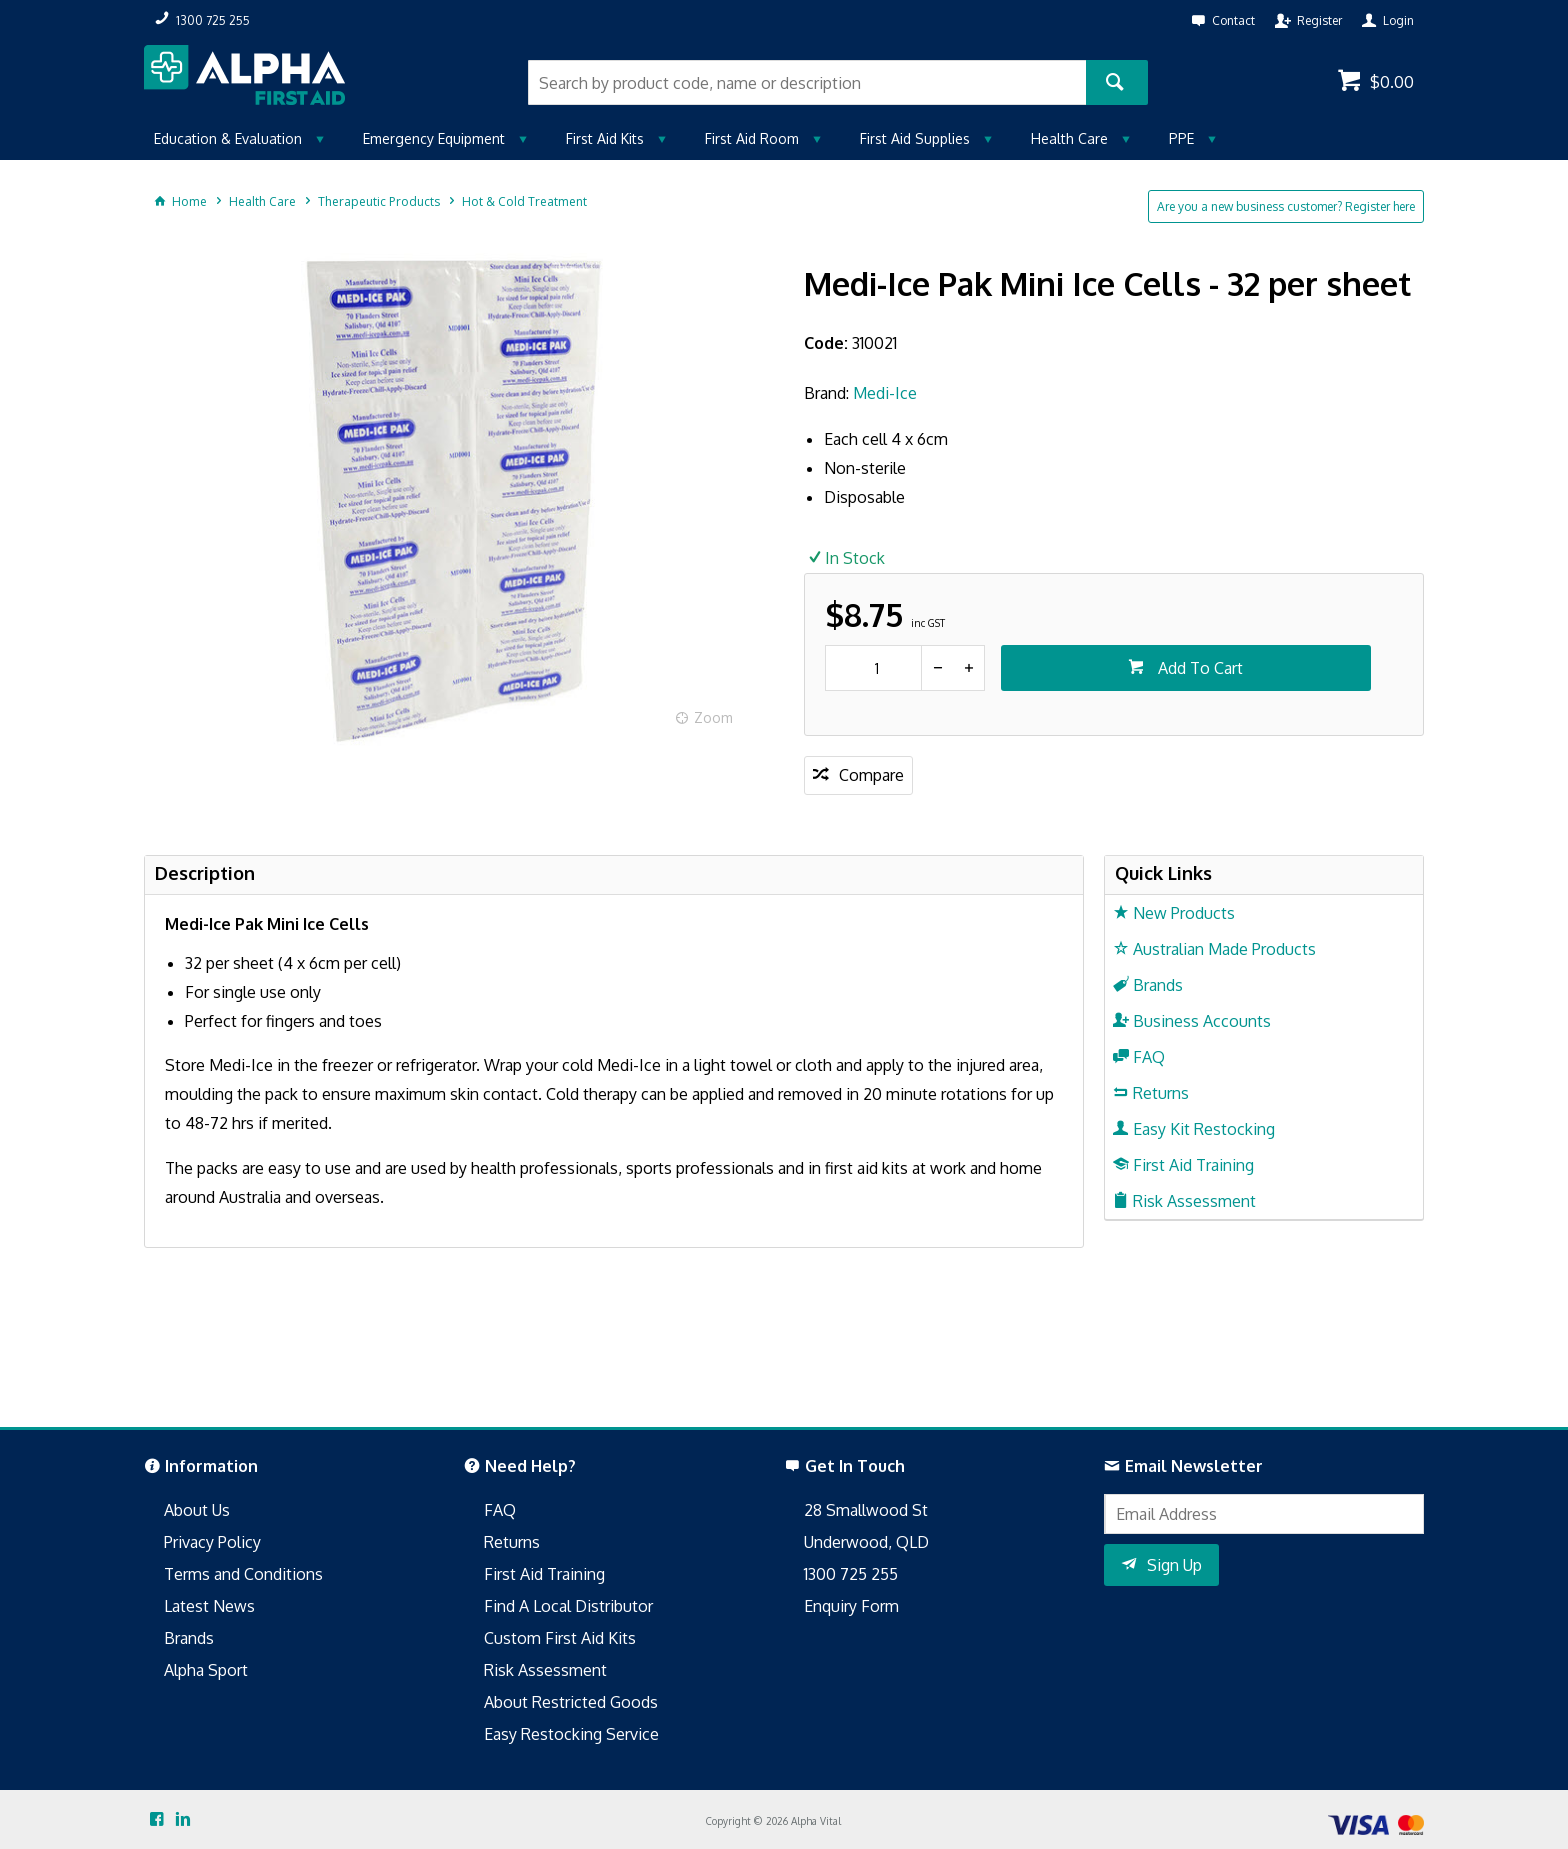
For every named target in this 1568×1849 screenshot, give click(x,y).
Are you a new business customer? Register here (1286, 206)
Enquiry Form (851, 1606)
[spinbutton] (873, 668)
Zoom (713, 717)
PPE (1181, 138)
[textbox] (807, 82)
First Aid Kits (605, 138)
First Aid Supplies (915, 138)
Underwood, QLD (866, 1542)
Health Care (1069, 138)
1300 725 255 (851, 1574)
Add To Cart (1198, 668)
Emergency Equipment (434, 138)
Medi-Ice (885, 393)
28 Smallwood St (866, 1510)
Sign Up (1174, 1565)
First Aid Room (752, 138)
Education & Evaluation (228, 138)
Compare (871, 775)
